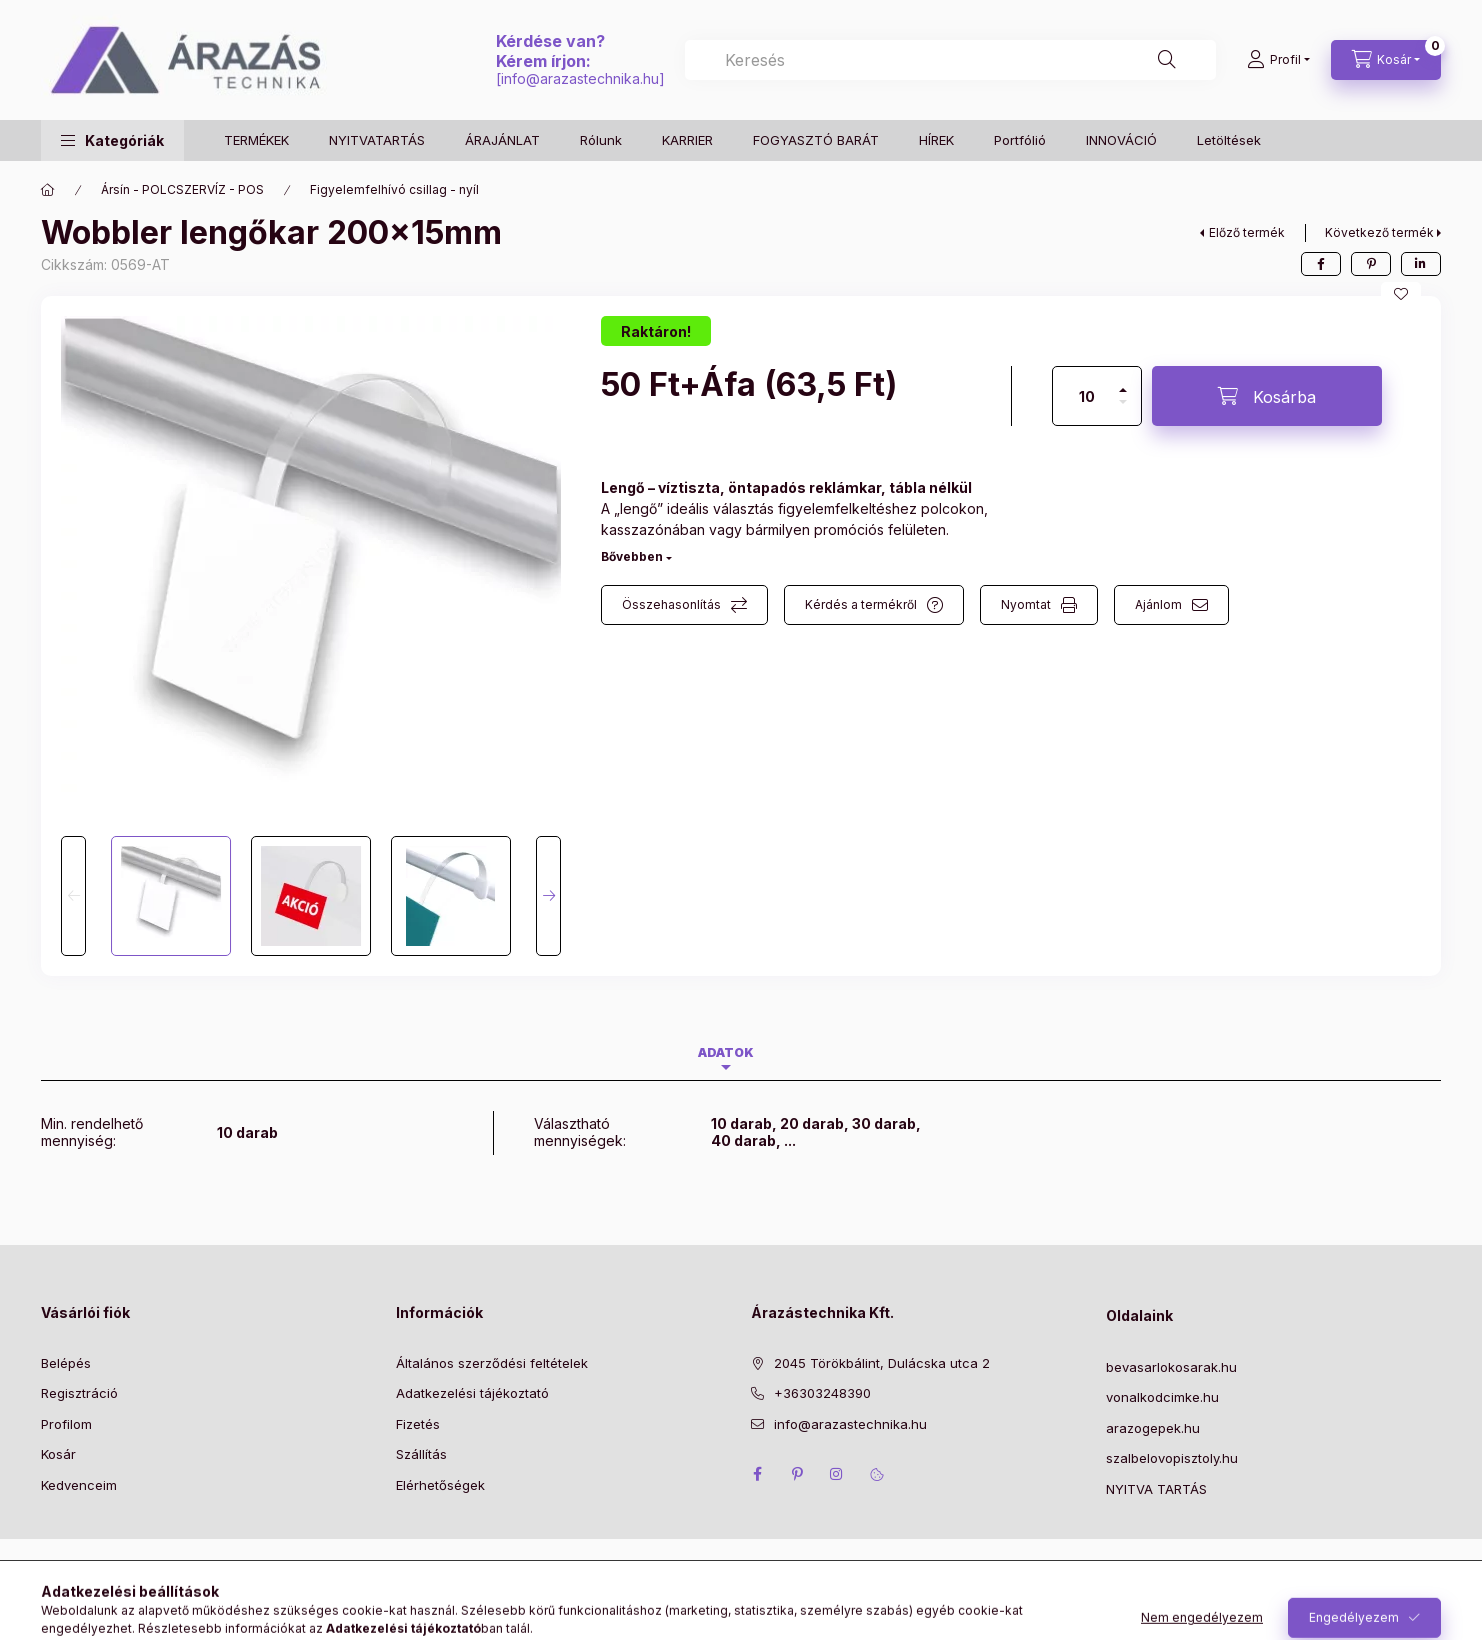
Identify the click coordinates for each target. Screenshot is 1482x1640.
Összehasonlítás (671, 604)
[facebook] (1321, 264)
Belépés (66, 1363)
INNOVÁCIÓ (1121, 140)
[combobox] (950, 60)
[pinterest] (1371, 264)
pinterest (797, 1474)
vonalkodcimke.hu (1162, 1397)
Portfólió (1020, 140)
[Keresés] (1167, 60)
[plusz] (1123, 381)
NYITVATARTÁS (377, 140)
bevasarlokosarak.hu (1171, 1367)
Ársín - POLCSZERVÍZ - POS (182, 189)
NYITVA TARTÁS (1156, 1489)
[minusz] (1123, 410)
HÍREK (936, 140)
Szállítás (421, 1454)
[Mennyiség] (1087, 396)
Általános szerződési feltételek (492, 1363)
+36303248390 (822, 1393)
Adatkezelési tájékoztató (472, 1393)
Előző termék (1247, 232)
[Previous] (73, 896)
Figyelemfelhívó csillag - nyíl (394, 189)
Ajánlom (1158, 604)
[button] (112, 140)
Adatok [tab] (726, 1052)
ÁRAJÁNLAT (502, 140)
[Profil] (1278, 60)
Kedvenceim (79, 1485)
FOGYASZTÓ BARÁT (816, 140)
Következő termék (1379, 232)
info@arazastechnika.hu (580, 78)
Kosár (58, 1454)
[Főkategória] (48, 190)
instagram (837, 1474)
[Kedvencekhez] (1401, 294)
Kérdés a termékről (861, 604)
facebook (757, 1474)
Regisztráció (79, 1393)
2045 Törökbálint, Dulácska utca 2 (882, 1363)
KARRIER (687, 140)
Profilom (66, 1424)
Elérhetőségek (440, 1485)
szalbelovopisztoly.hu (1172, 1458)
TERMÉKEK (256, 140)
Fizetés (418, 1424)
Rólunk (601, 140)
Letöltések (1229, 140)
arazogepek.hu (1153, 1428)
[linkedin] (1421, 264)
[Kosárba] (1267, 396)
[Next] (548, 896)
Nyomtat (1026, 604)
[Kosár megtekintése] (1386, 60)
